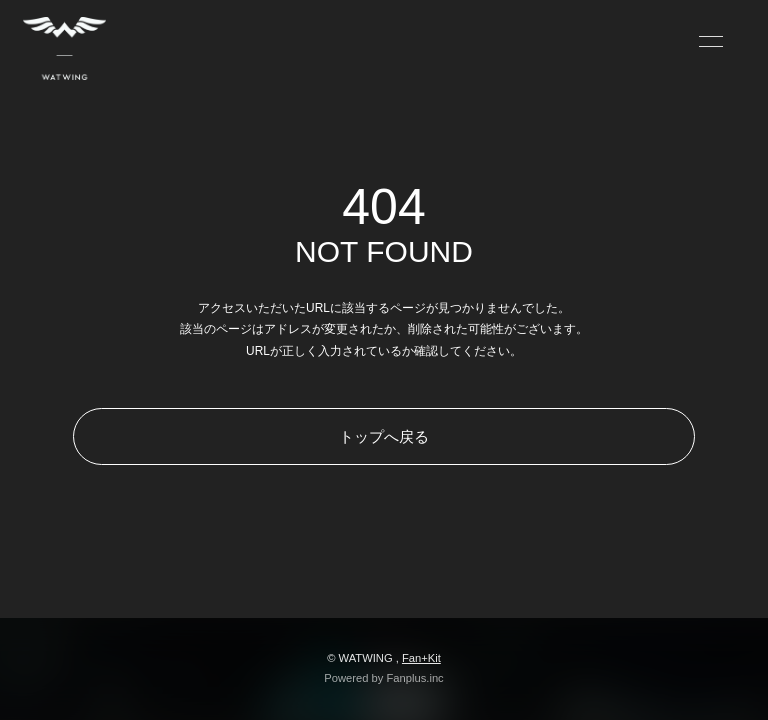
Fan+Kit (421, 658)
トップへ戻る (384, 436)
